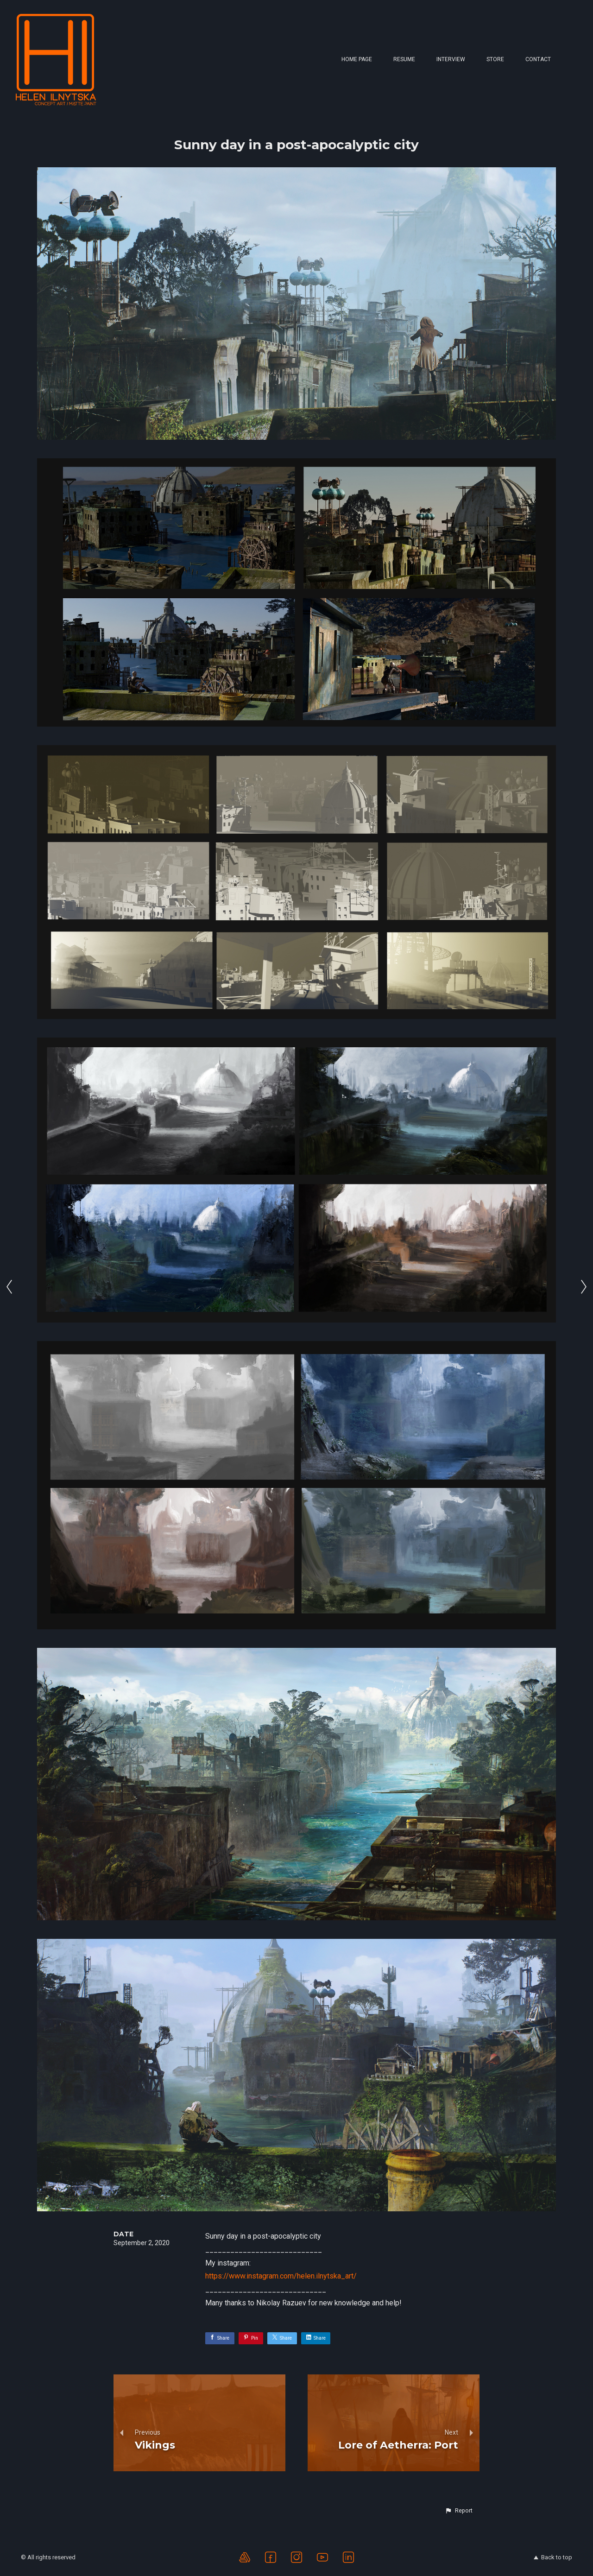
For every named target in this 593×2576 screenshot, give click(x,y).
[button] (458, 2510)
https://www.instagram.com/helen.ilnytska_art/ (281, 2276)
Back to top (553, 2557)
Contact (538, 59)
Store (495, 59)
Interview (450, 59)
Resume (404, 59)
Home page (356, 59)
